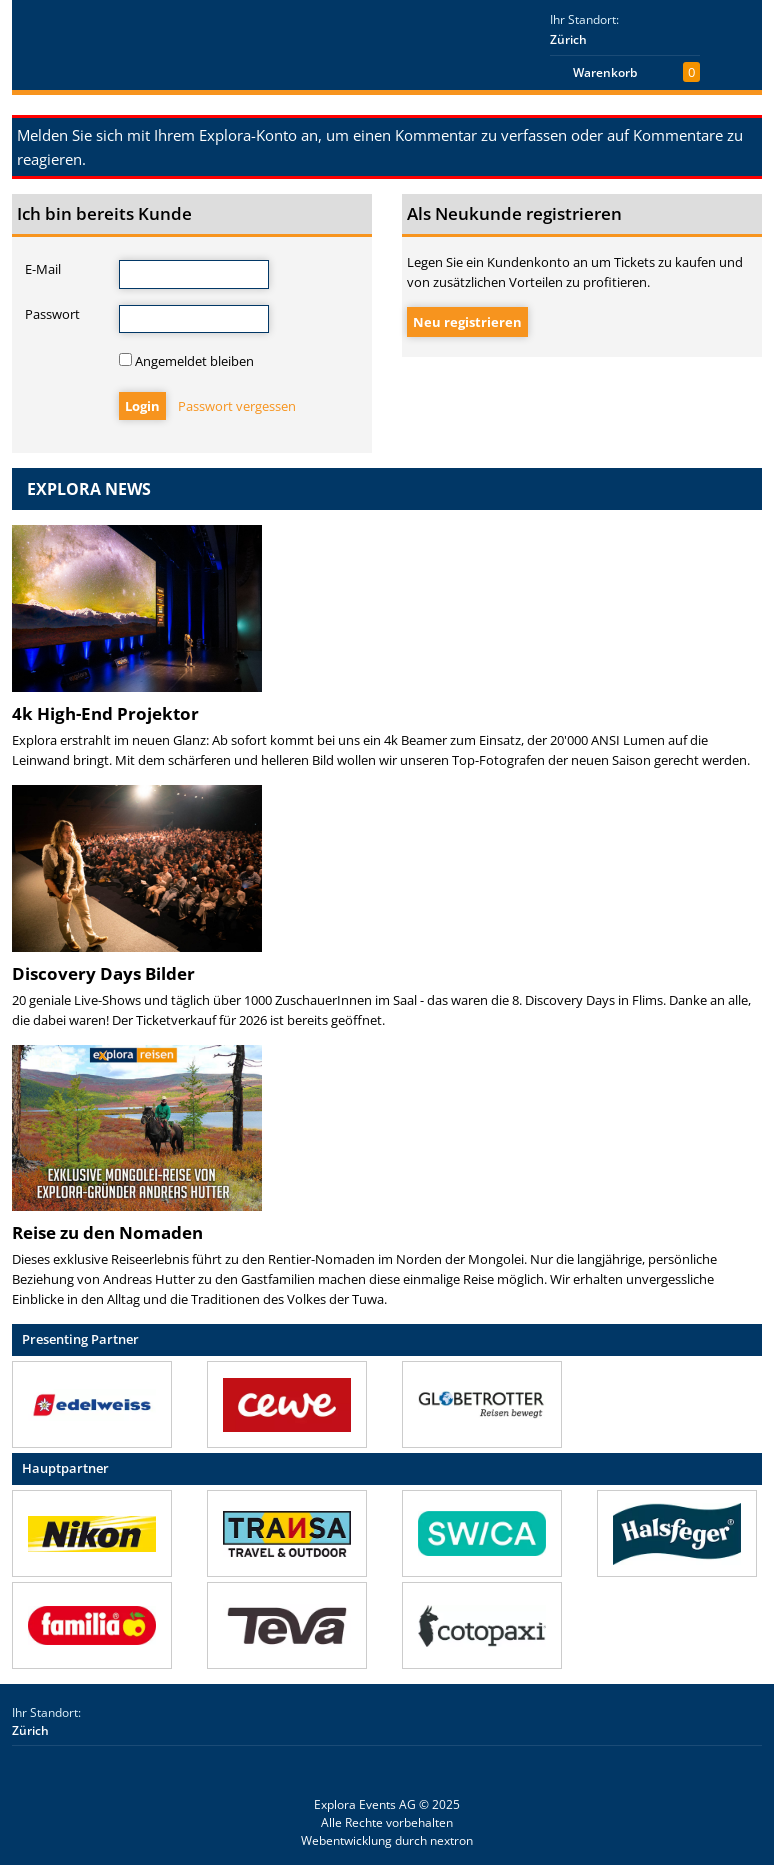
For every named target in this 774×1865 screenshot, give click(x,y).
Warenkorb (605, 72)
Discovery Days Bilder (103, 973)
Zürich (568, 39)
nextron (451, 1840)
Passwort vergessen (237, 406)
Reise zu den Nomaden (107, 1232)
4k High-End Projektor (105, 713)
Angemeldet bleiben (186, 361)
